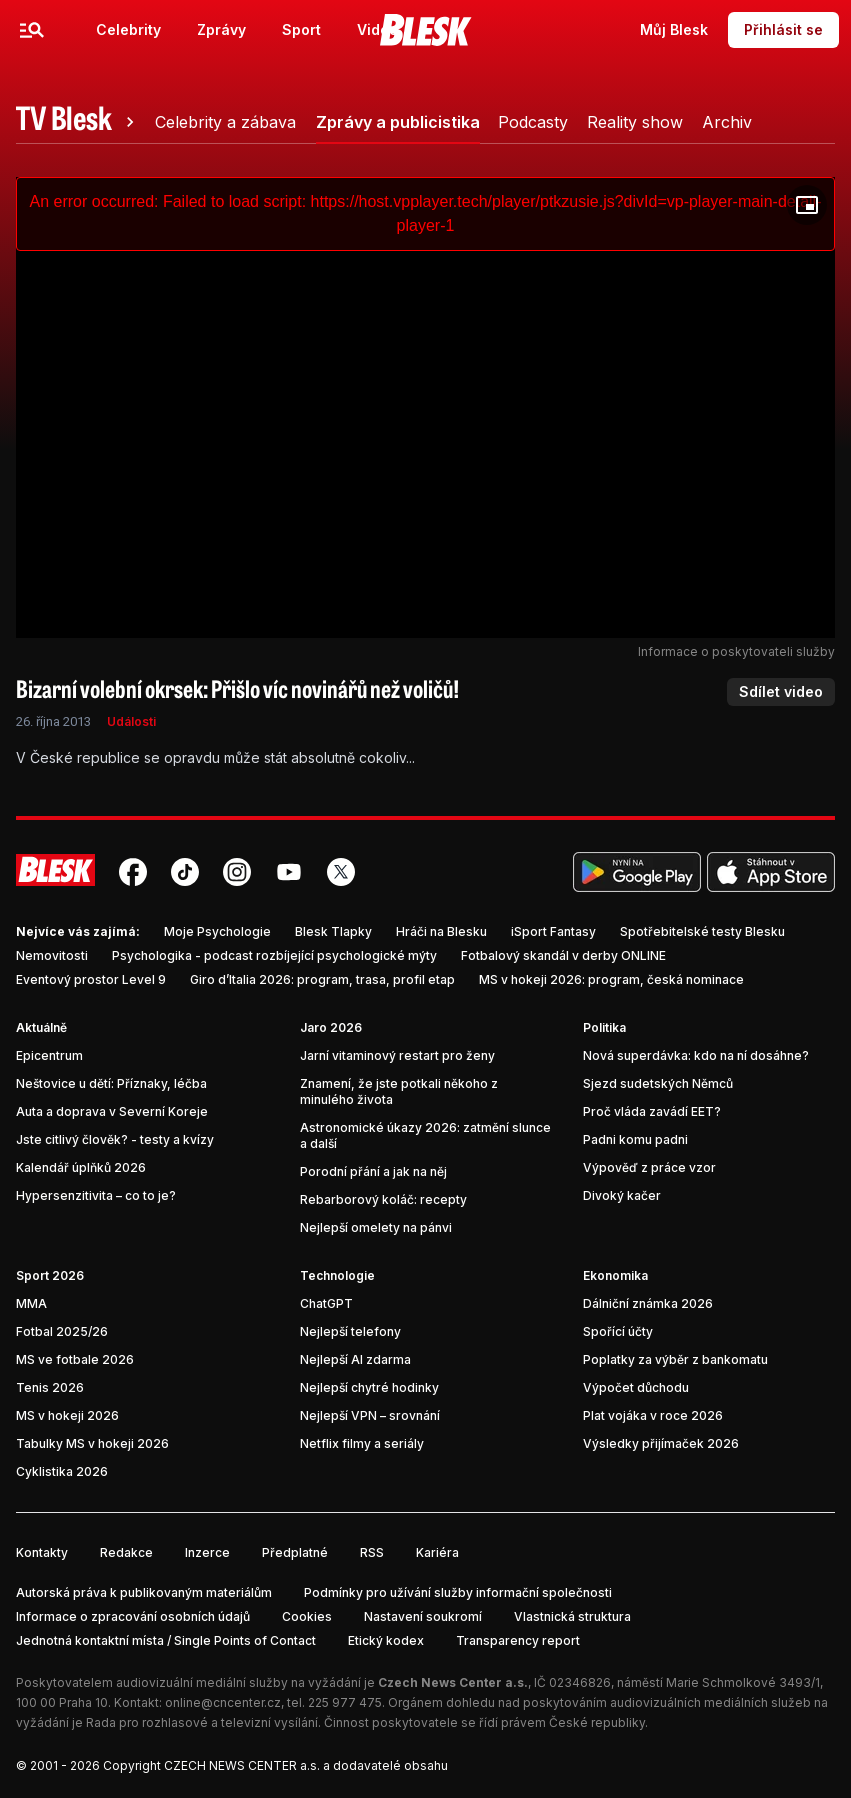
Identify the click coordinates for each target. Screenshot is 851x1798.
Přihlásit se (783, 29)
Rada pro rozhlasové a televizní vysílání (202, 1722)
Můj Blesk (674, 29)
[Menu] (32, 30)
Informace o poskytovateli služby (736, 651)
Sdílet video (781, 691)
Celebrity (128, 29)
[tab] (78, 122)
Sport (301, 29)
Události (131, 721)
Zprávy (221, 29)
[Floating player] (807, 205)
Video (377, 29)
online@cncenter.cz (223, 1702)
